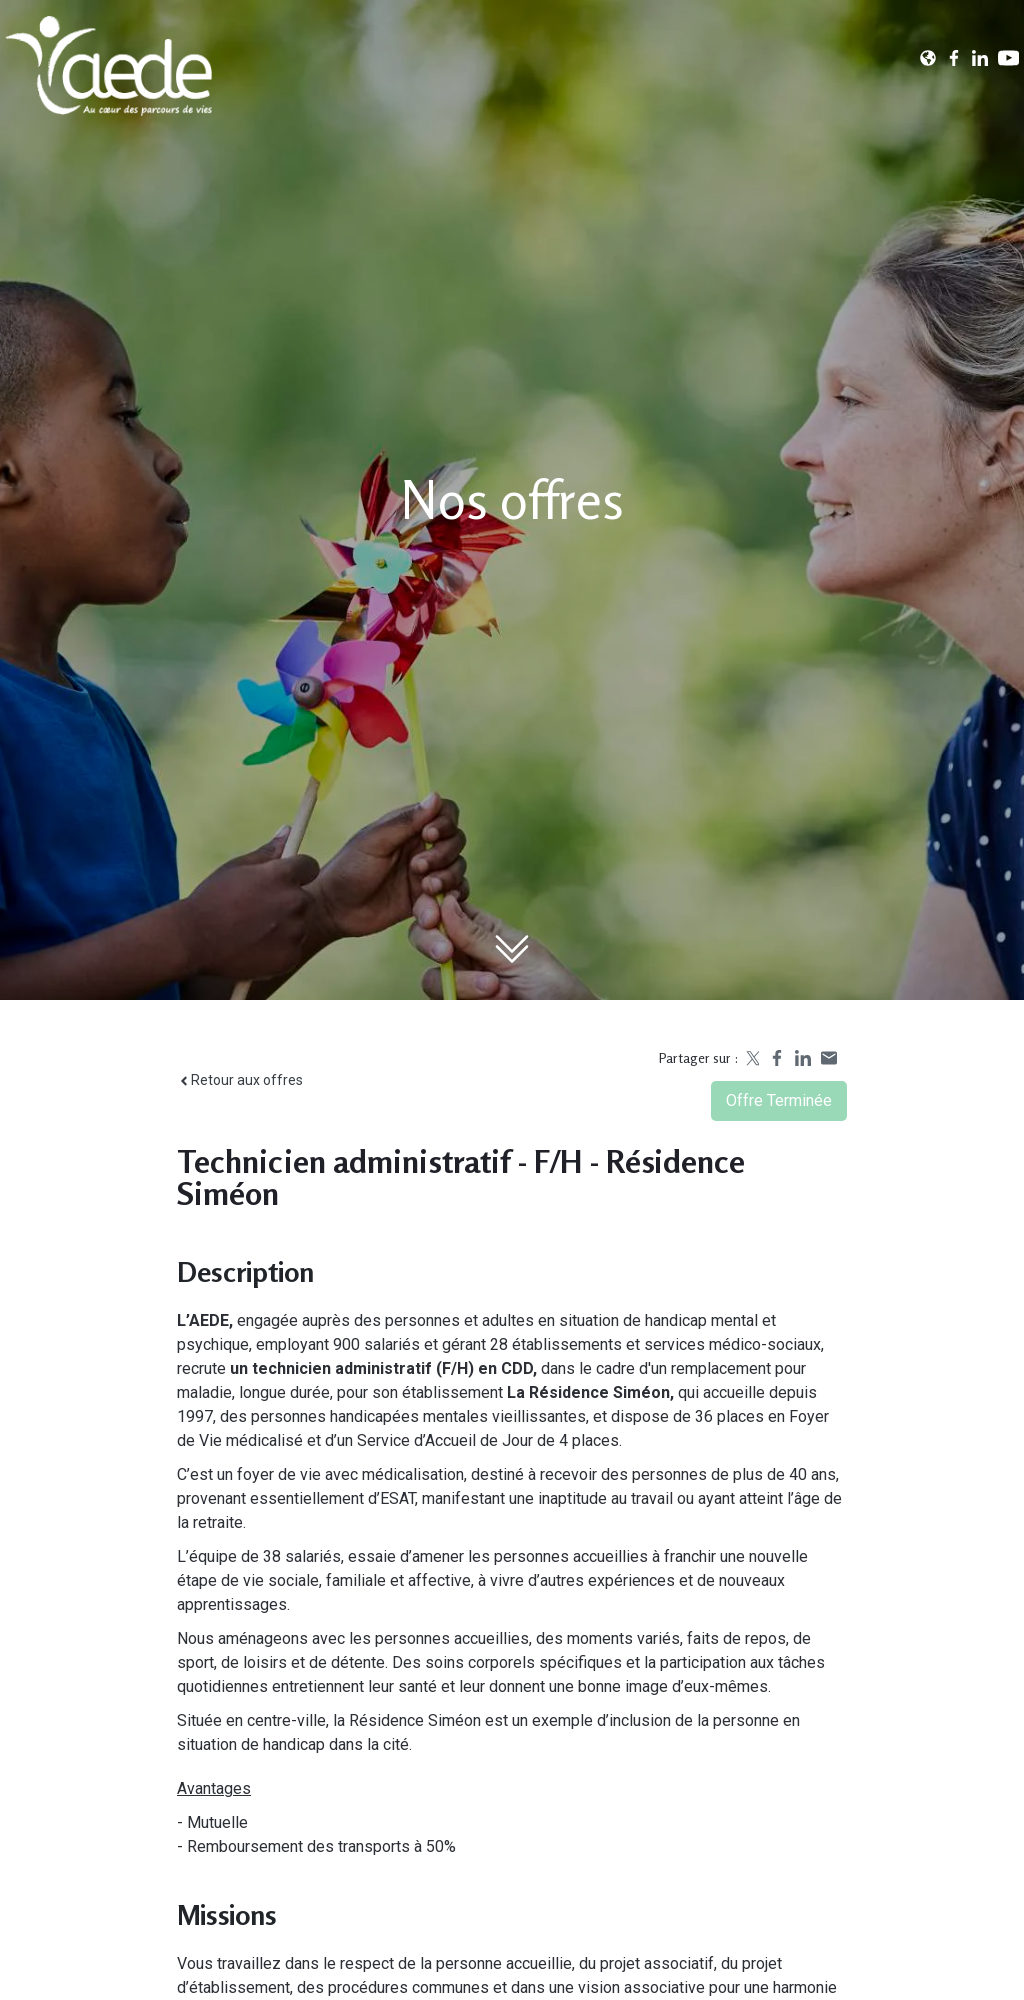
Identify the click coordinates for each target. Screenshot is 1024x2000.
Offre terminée (779, 1100)
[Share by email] (829, 1058)
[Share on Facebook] (777, 1058)
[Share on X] (751, 1058)
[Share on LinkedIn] (803, 1058)
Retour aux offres (240, 1080)
